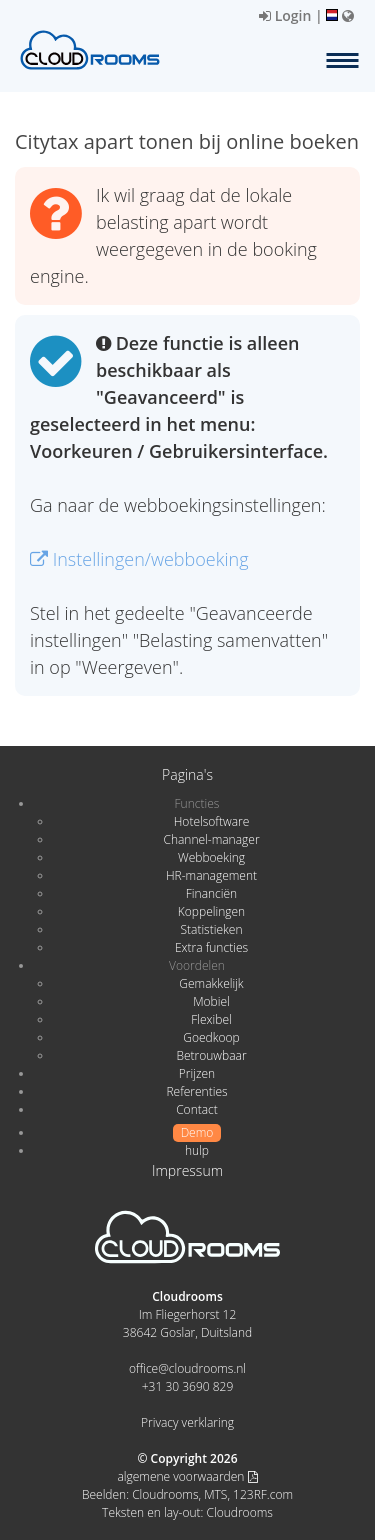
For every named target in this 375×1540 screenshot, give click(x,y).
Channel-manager (211, 839)
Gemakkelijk (211, 983)
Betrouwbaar (211, 1055)
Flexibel (211, 1019)
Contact (197, 1109)
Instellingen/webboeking (139, 559)
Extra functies (211, 947)
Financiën (211, 893)
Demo (197, 1132)
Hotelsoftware (212, 821)
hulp (197, 1150)
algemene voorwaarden (187, 1476)
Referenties (196, 1091)
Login (285, 15)
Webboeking (211, 857)
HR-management (211, 875)
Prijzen (197, 1073)
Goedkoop (211, 1037)
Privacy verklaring (187, 1422)
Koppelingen (211, 911)
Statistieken (211, 929)
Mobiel (211, 1001)
